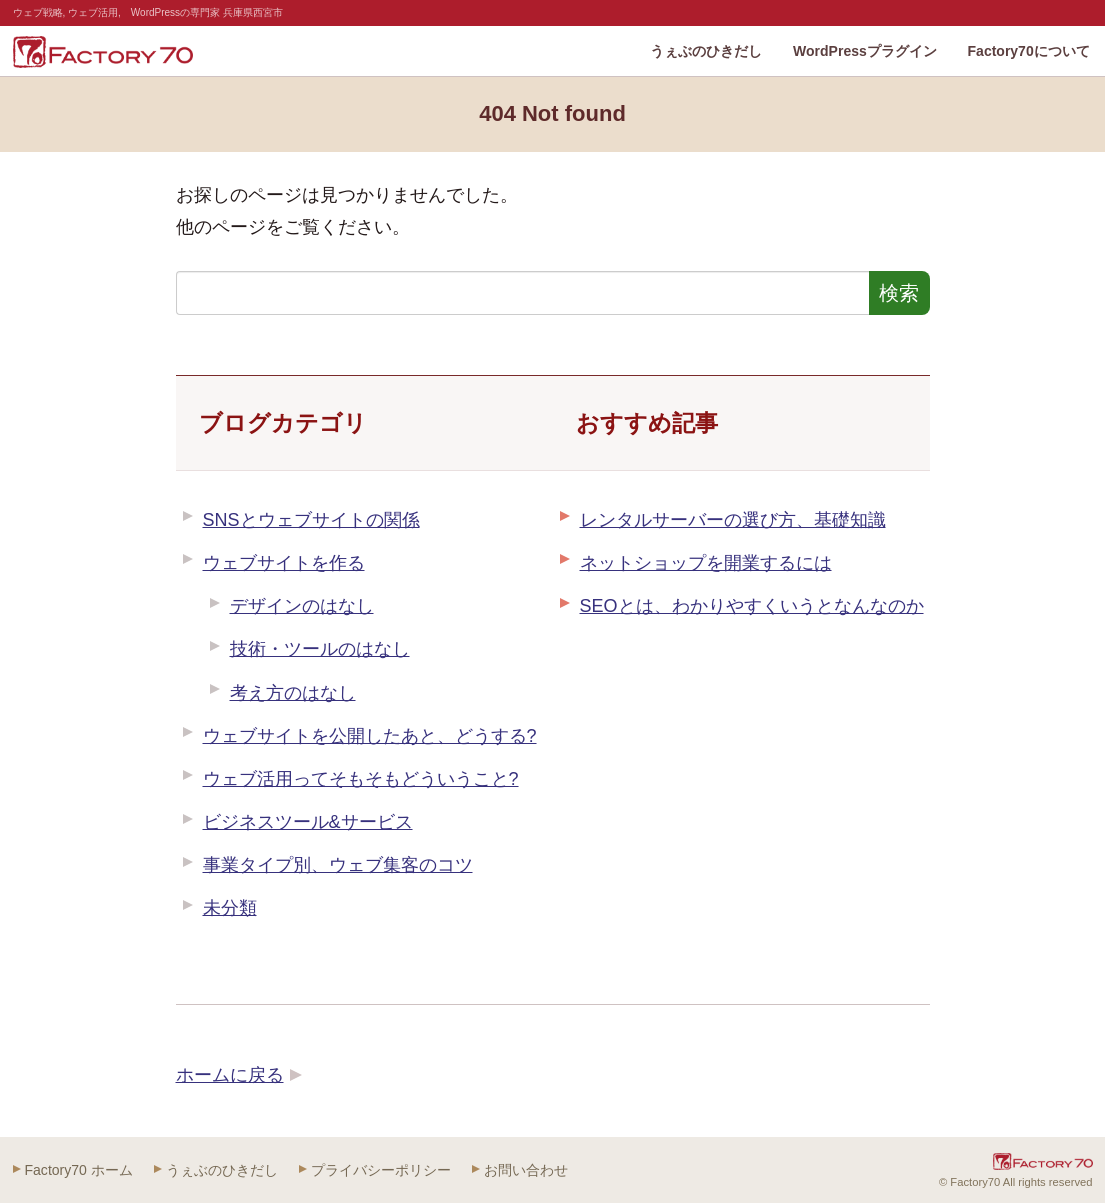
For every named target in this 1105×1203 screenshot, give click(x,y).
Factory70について (1029, 51)
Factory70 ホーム (79, 1170)
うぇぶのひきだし (706, 51)
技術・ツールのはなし (320, 649)
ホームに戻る (230, 1075)
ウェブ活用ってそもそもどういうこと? (361, 779)
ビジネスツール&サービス (308, 822)
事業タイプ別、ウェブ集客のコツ (338, 865)
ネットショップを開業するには (706, 563)
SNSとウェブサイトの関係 (311, 520)
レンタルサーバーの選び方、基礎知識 (733, 520)
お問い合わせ (526, 1170)
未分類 (230, 908)
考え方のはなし (293, 693)
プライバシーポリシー (381, 1170)
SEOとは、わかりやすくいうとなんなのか (752, 606)
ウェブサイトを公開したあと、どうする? (370, 736)
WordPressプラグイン (865, 51)
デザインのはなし (302, 606)
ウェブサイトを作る (284, 563)
